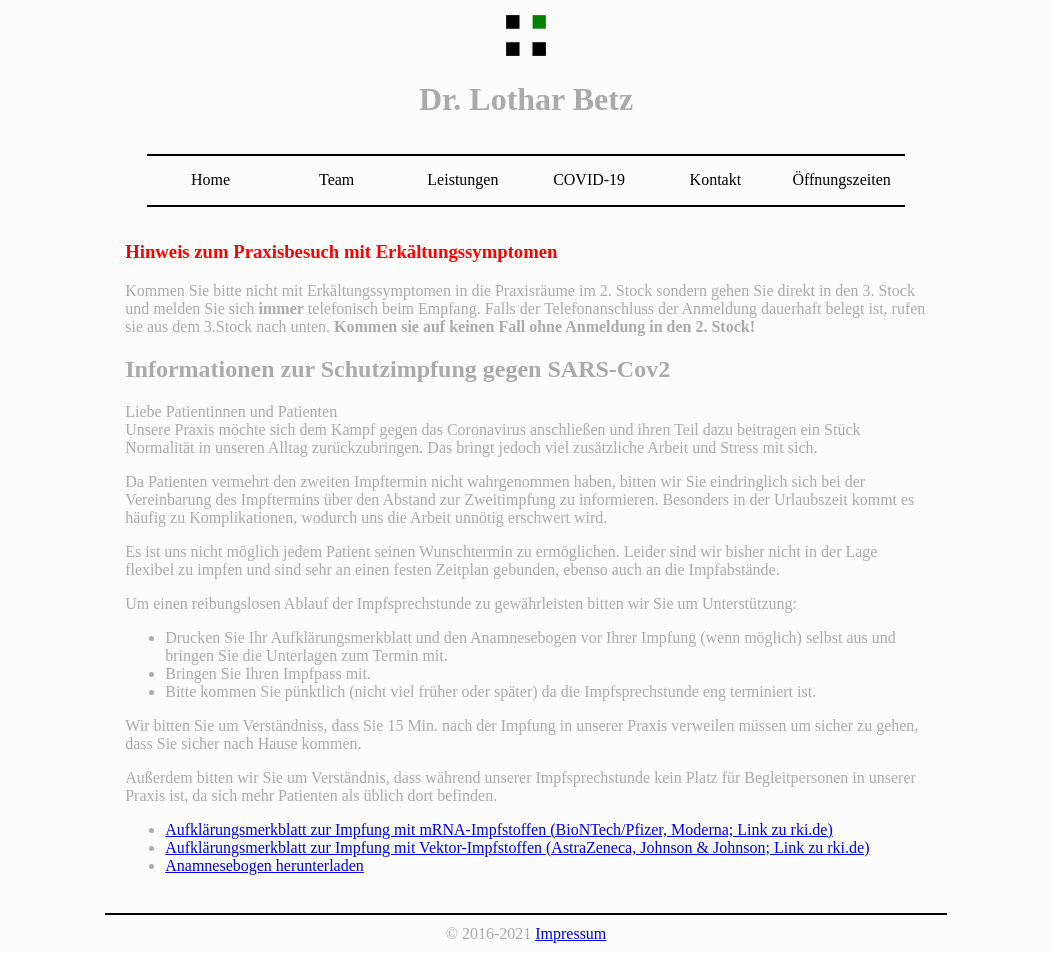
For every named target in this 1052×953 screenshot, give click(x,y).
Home (210, 179)
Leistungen (462, 179)
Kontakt (716, 179)
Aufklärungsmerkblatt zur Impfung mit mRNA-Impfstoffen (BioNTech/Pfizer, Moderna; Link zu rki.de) (499, 829)
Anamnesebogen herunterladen (264, 865)
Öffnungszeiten (841, 179)
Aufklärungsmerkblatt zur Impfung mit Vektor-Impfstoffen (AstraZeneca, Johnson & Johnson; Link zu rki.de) (517, 847)
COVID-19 (589, 179)
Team (336, 179)
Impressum (570, 933)
